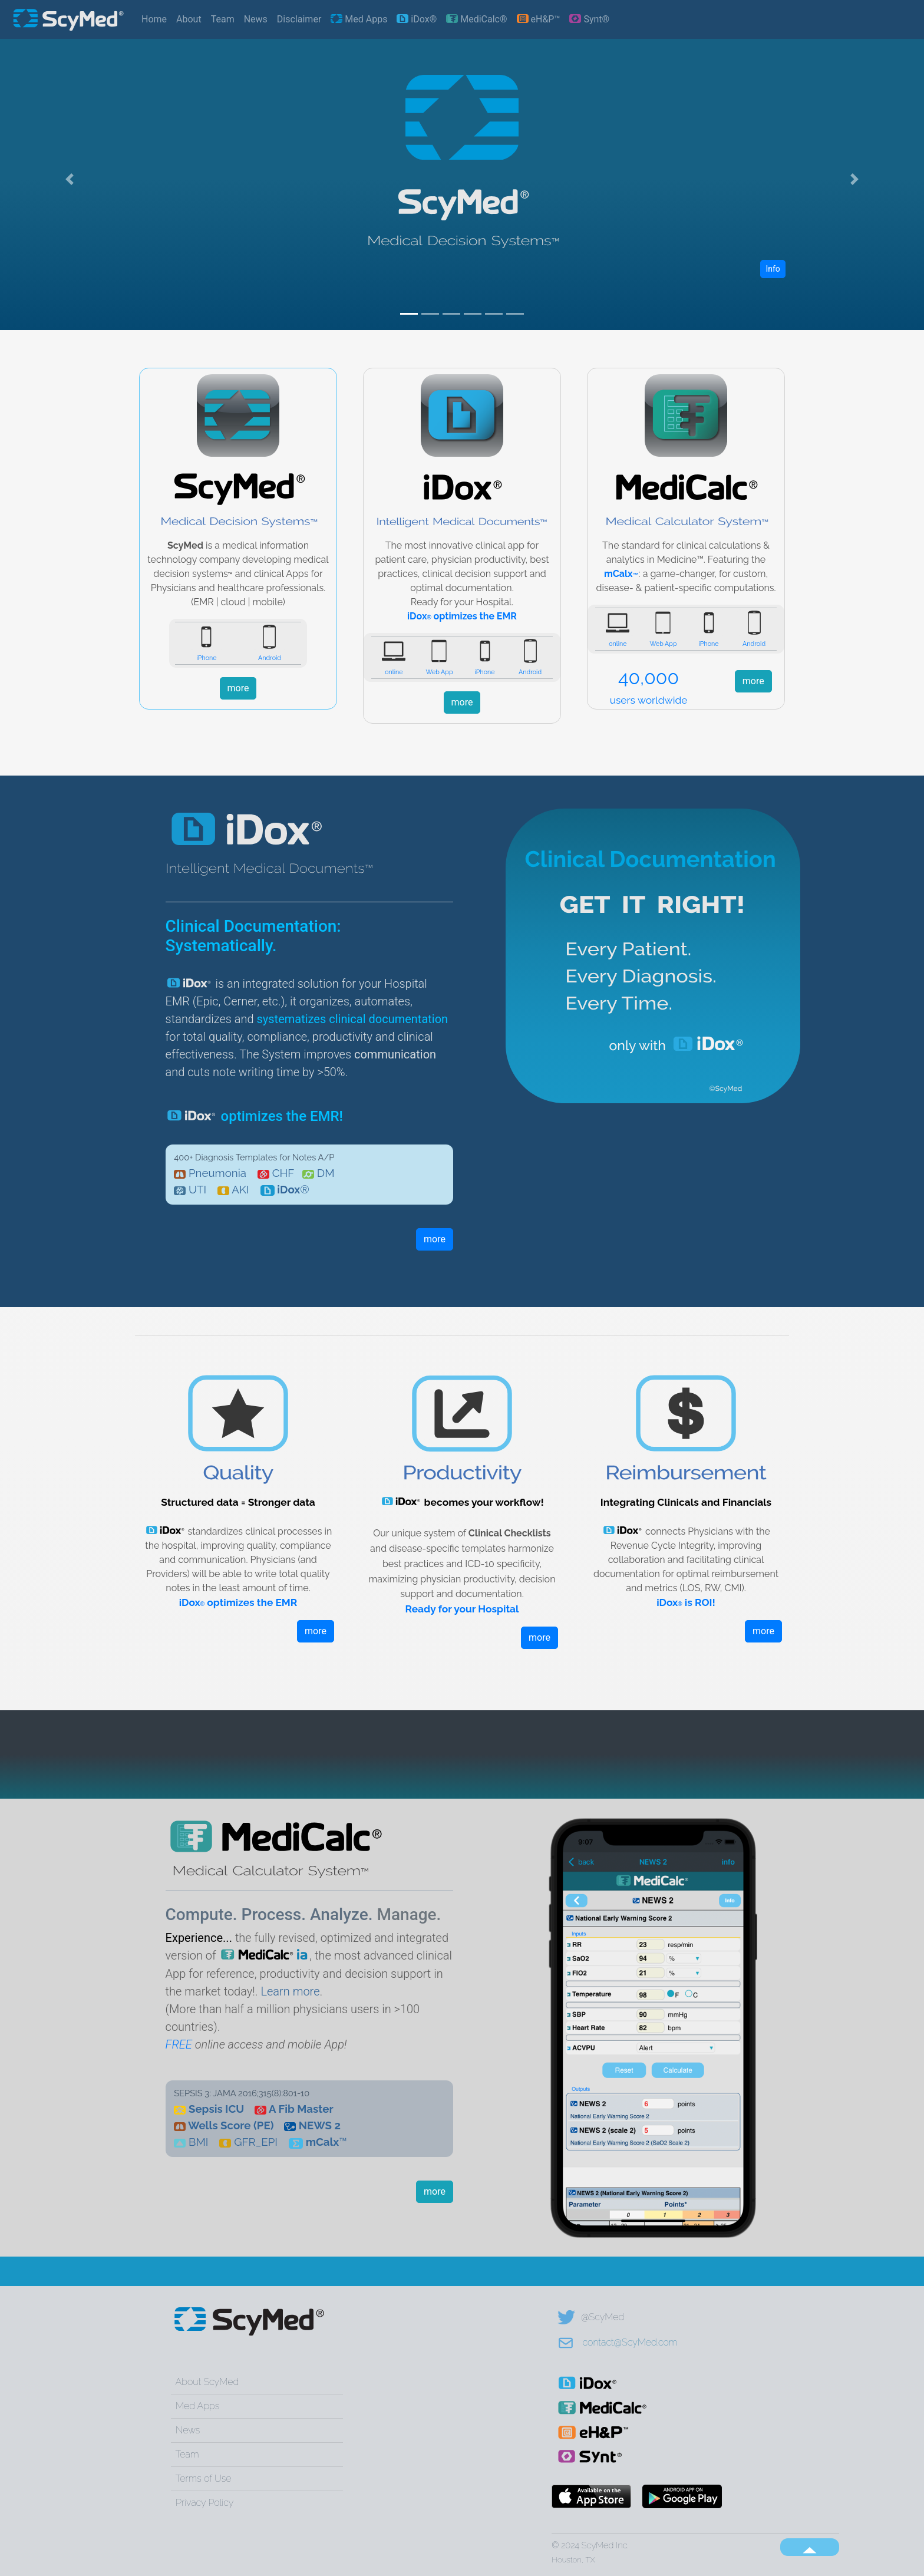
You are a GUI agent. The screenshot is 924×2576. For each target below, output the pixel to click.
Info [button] (772, 268)
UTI (197, 1189)
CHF (283, 1172)
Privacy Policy (204, 2502)
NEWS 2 (320, 2125)
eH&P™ (538, 19)
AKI (240, 1189)
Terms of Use (204, 2478)
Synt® (589, 19)
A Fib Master (301, 2108)
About (189, 19)
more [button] (238, 688)
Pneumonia (217, 1172)
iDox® (417, 19)
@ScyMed (590, 2317)
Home (154, 19)
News (256, 19)
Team (223, 19)
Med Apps (359, 19)
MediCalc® (476, 19)
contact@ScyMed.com (617, 2342)
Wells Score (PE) (230, 2125)
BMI (198, 2141)
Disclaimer (299, 19)
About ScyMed (207, 2381)
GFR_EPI (256, 2141)
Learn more (289, 1991)
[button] (69, 179)
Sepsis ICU (216, 2108)
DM (326, 1172)
